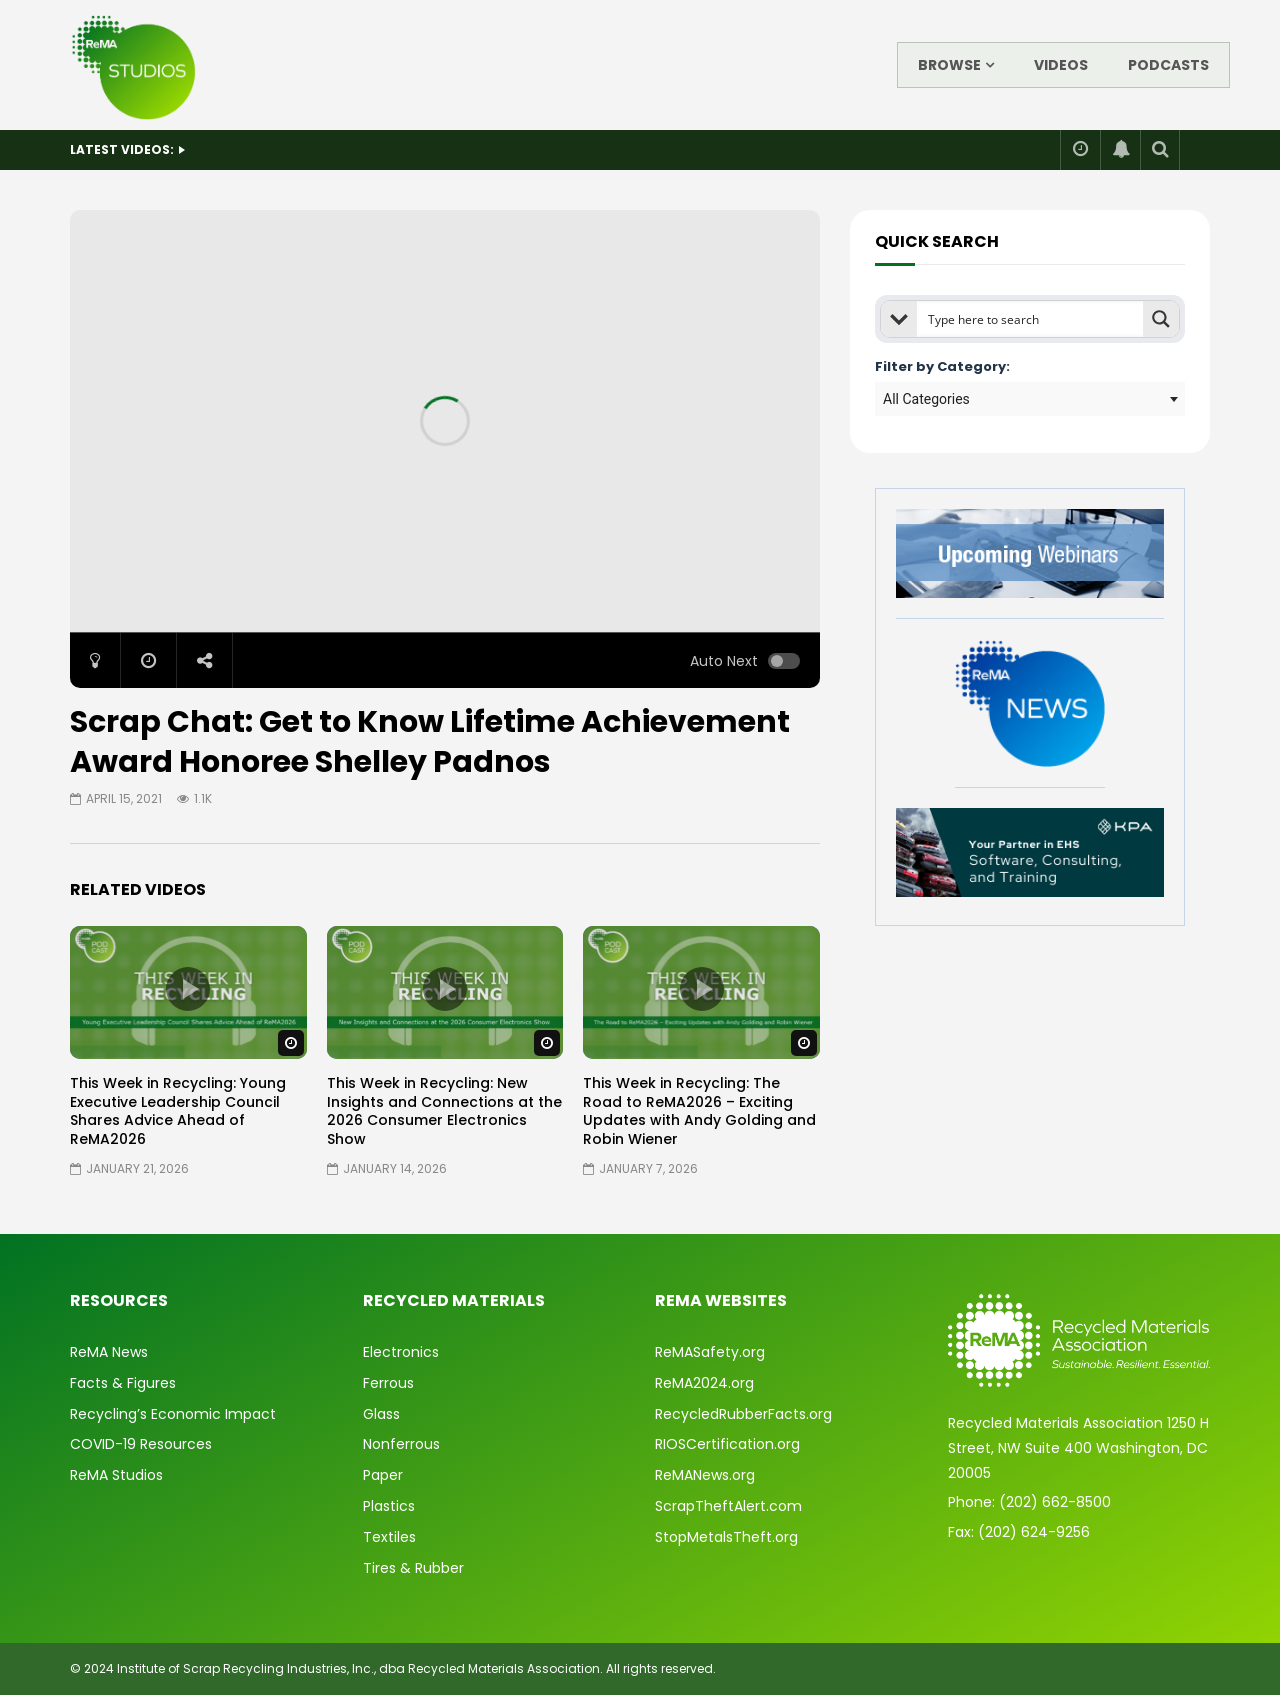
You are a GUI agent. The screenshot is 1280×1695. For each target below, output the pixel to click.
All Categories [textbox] (926, 399)
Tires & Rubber (413, 1568)
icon (188, 989)
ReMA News (109, 1352)
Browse (949, 65)
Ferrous (388, 1383)
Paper (383, 1475)
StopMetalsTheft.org (726, 1537)
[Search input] (1031, 319)
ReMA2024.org (704, 1383)
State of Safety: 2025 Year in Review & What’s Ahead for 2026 (383, 149)
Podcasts (1168, 65)
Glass (381, 1414)
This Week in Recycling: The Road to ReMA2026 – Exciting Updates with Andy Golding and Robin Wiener (699, 1111)
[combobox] (1030, 399)
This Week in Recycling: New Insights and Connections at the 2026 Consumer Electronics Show (444, 1111)
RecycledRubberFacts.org (743, 1414)
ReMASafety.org (710, 1352)
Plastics (389, 1506)
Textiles (389, 1537)
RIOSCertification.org (727, 1444)
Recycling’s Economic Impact (173, 1414)
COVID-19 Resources (141, 1444)
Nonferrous (401, 1444)
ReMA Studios (116, 1475)
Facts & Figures (123, 1383)
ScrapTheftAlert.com (728, 1506)
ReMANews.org (705, 1475)
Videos (1061, 65)
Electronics (401, 1352)
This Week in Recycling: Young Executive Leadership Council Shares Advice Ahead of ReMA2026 (178, 1111)
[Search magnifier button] (1161, 319)
